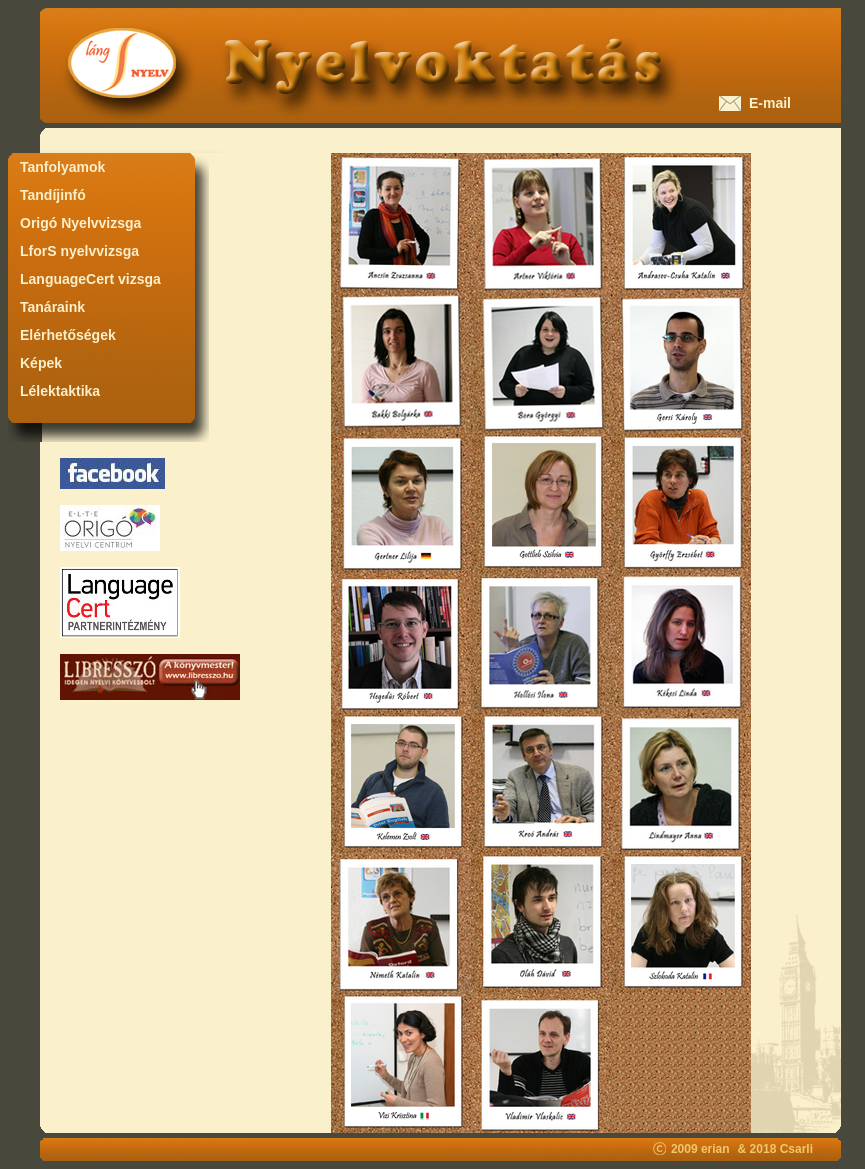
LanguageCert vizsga (90, 279)
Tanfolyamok (62, 167)
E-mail (766, 103)
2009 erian (700, 1149)
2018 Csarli (781, 1149)
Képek (41, 363)
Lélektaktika (60, 391)
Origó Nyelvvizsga (80, 223)
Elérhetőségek (68, 335)
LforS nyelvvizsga (79, 251)
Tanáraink (52, 307)
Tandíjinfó (53, 195)
